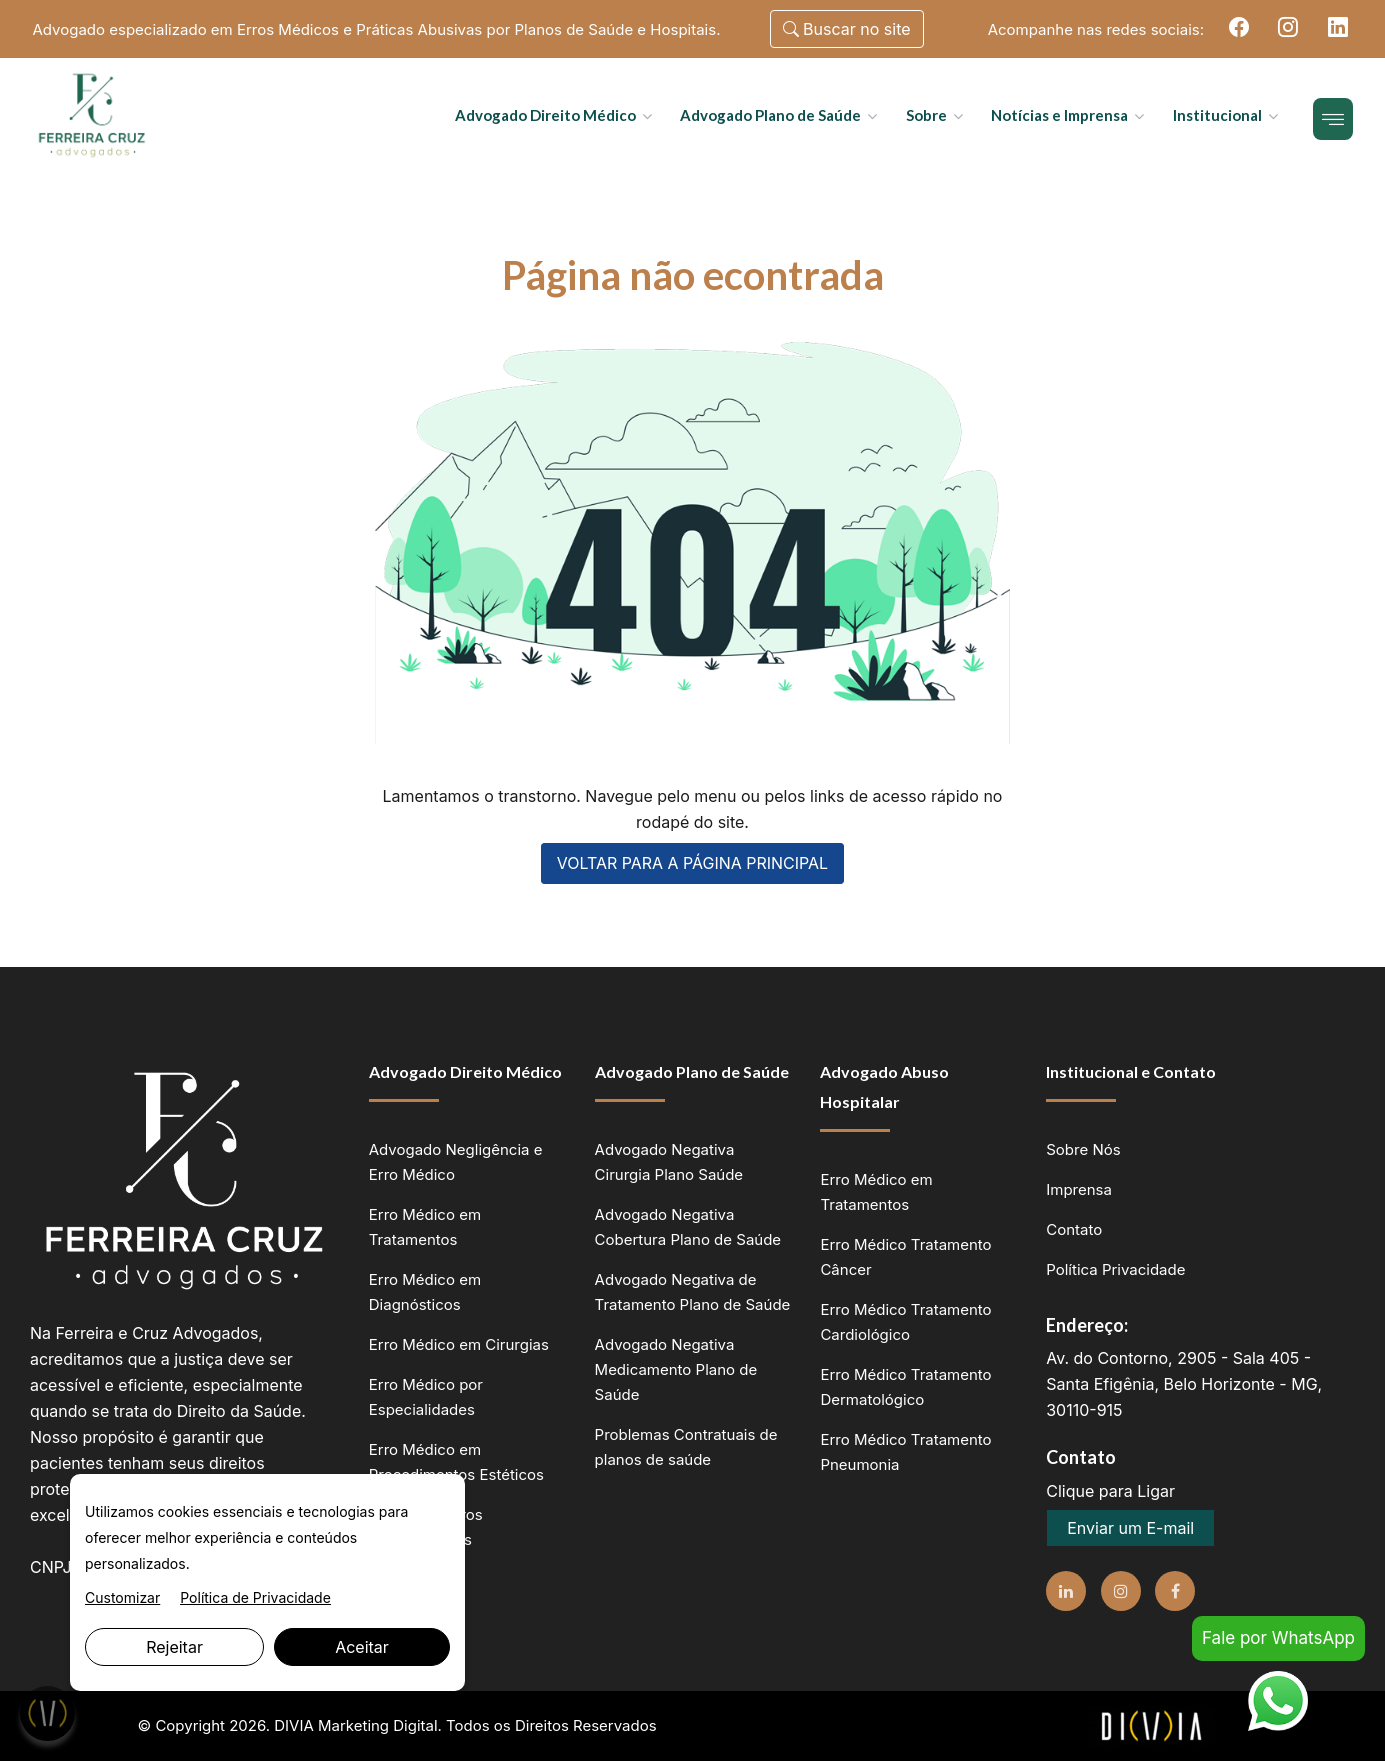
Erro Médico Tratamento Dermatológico (905, 1387)
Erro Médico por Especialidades (426, 1397)
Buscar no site (847, 29)
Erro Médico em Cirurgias (459, 1344)
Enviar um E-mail (1130, 1528)
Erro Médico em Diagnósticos (425, 1292)
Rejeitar (174, 1647)
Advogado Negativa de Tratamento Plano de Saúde (693, 1292)
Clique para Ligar (1110, 1491)
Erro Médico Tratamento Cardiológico (905, 1322)
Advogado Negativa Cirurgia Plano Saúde (669, 1162)
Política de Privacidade (255, 1597)
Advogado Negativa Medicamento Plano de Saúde (676, 1369)
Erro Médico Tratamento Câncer (905, 1257)
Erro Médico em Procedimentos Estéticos (456, 1462)
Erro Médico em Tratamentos (425, 1227)
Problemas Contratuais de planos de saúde (686, 1447)
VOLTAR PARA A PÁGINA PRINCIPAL (693, 864)
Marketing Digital (378, 1725)
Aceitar (362, 1647)
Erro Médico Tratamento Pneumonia (905, 1452)
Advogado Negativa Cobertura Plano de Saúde (688, 1227)
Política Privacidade (1115, 1269)
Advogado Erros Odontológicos (426, 1527)
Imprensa (1079, 1189)
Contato (1074, 1229)
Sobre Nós (1083, 1149)
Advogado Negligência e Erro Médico (456, 1162)
